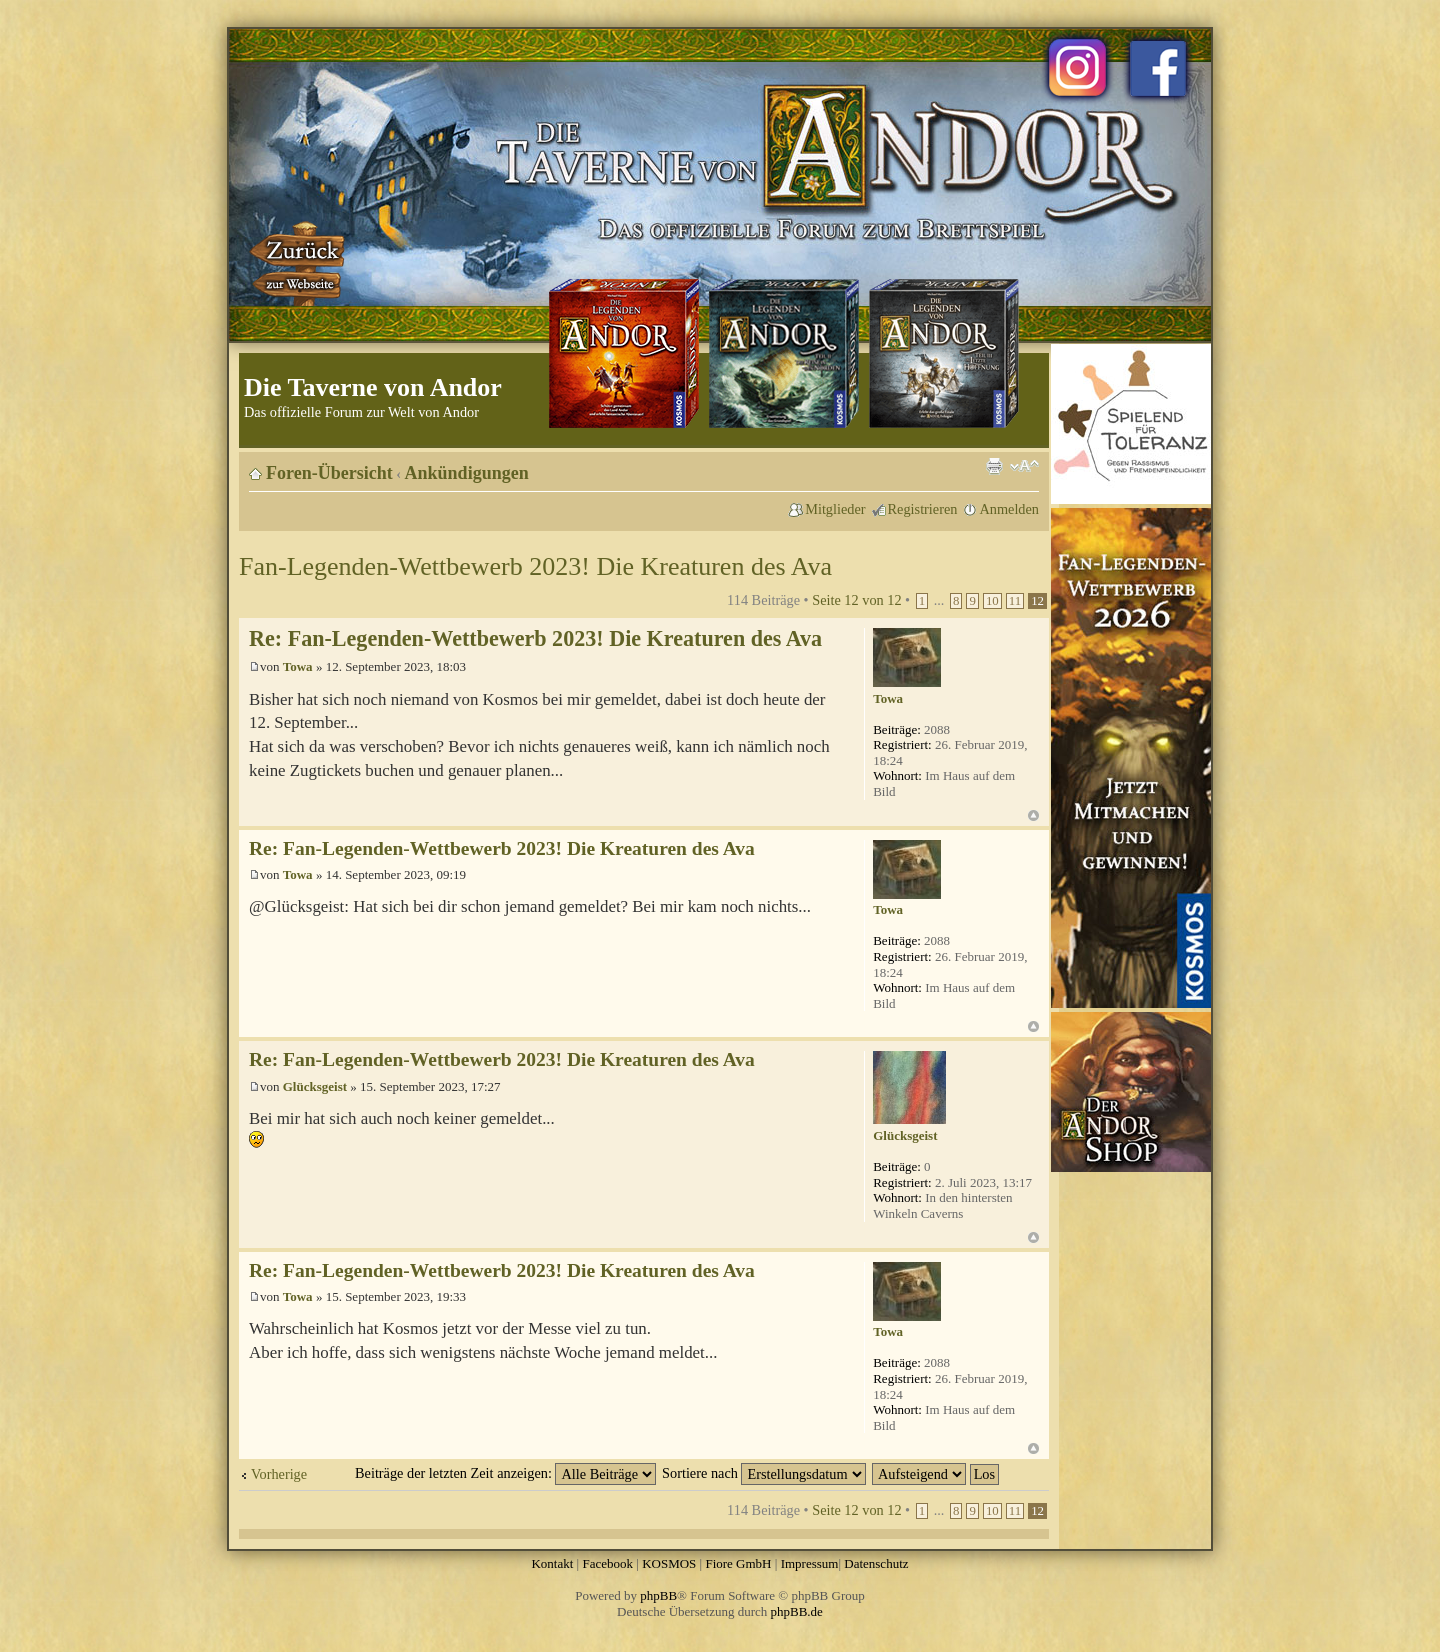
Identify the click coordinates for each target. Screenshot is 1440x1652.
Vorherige (279, 1474)
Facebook (607, 1563)
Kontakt (552, 1563)
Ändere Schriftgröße (1024, 466)
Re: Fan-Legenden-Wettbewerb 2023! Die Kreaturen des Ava (535, 638)
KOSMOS (669, 1563)
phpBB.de (797, 1611)
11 (1015, 601)
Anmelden (1009, 509)
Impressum (810, 1563)
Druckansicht (994, 466)
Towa (298, 666)
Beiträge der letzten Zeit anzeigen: (505, 1473)
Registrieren (923, 509)
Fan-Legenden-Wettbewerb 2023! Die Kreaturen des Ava (535, 566)
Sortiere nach (764, 1473)
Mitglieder (835, 509)
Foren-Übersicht (329, 473)
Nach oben (1033, 815)
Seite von (856, 600)
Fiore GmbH (738, 1563)
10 (992, 601)
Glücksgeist (315, 1086)
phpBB (658, 1595)
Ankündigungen (467, 473)
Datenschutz (876, 1563)
